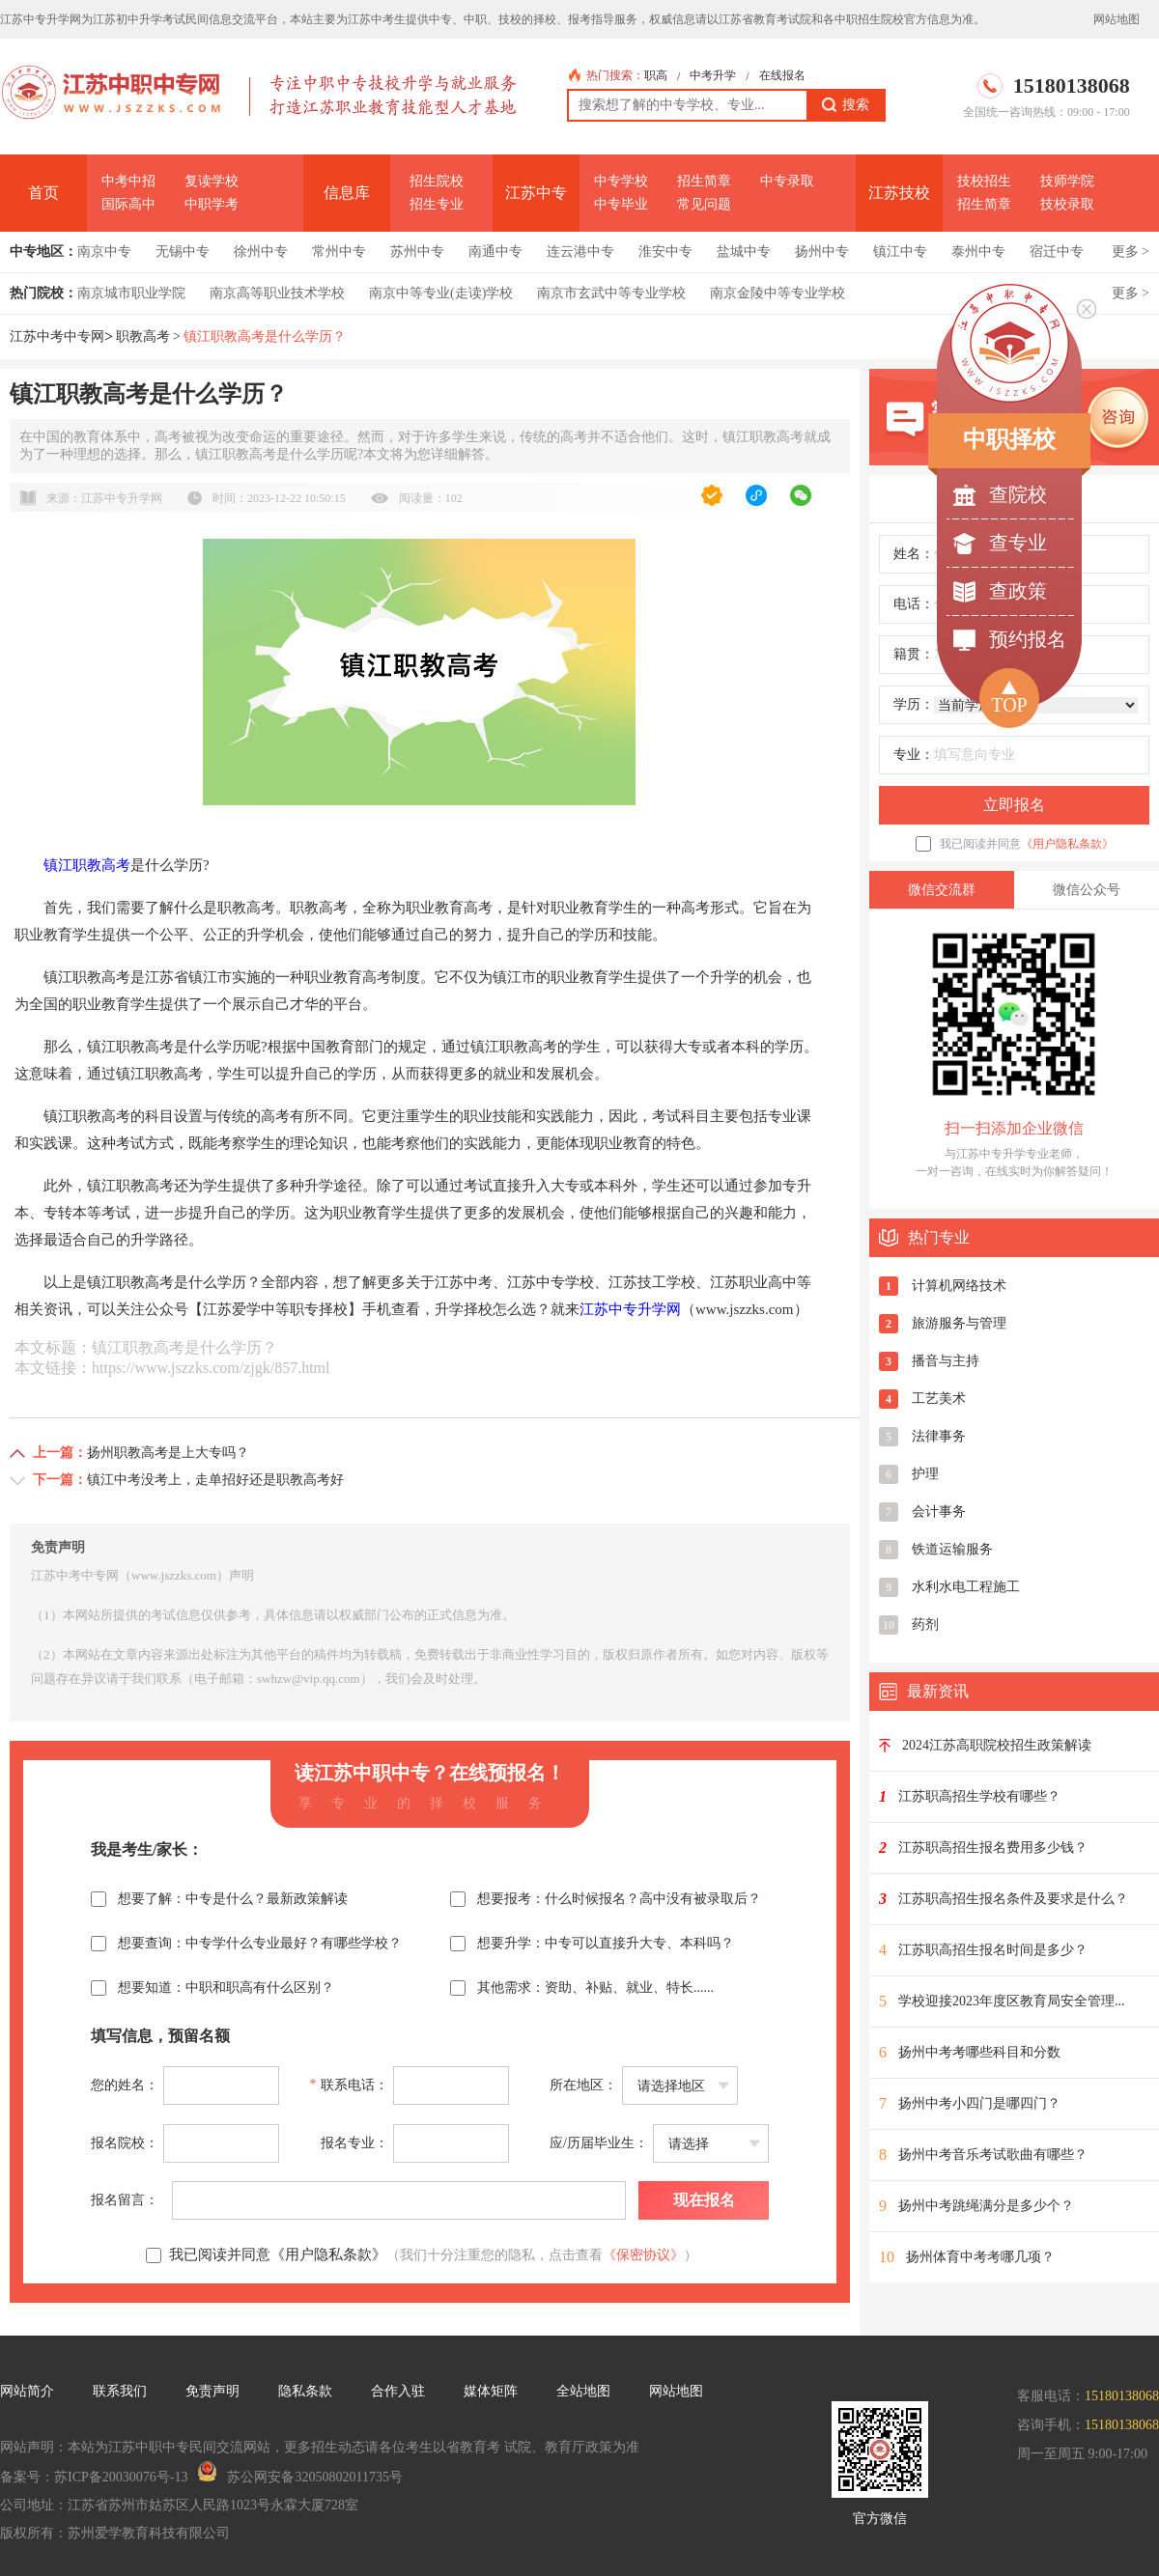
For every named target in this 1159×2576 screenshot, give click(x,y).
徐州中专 (261, 251)
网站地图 (1116, 19)
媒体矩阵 (491, 2391)
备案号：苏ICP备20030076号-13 (93, 2477)
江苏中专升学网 (630, 1309)
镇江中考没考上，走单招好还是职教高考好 (215, 1479)
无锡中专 (182, 251)
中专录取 (787, 181)
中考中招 (128, 181)
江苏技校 (899, 192)
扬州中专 (822, 251)
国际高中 (128, 204)
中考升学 (713, 75)
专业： (913, 754)
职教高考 (143, 336)
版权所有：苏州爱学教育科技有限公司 (115, 2533)
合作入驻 (398, 2391)
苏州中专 (417, 251)
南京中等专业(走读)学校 (441, 293)
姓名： (913, 553)
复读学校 (211, 181)
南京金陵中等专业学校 (777, 293)
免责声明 (212, 2391)
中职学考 (211, 204)
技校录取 (1067, 204)
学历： (913, 704)
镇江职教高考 (86, 865)
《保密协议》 (643, 2255)
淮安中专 (665, 251)
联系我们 (120, 2391)
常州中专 (339, 251)
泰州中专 (978, 251)
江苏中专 (536, 192)
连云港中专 (580, 251)
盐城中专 (744, 251)
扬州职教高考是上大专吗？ (168, 1452)
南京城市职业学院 (131, 293)
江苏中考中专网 (57, 336)
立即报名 (1014, 805)
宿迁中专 (1057, 251)
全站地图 (583, 2391)
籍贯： (913, 654)
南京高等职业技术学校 (277, 293)
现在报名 (704, 2200)
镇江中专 (900, 251)
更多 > (1130, 251)
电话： (913, 604)
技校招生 (984, 181)
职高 (655, 75)
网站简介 (27, 2391)
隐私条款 (305, 2391)
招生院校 (437, 181)
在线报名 (782, 75)
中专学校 (621, 181)
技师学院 (1067, 181)
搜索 (845, 105)
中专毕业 (621, 204)
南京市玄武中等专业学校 (611, 293)
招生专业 (437, 204)
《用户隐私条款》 (1067, 844)
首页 (43, 192)
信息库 (347, 192)
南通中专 (495, 251)
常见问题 (704, 204)
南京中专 (104, 251)
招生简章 (704, 181)
